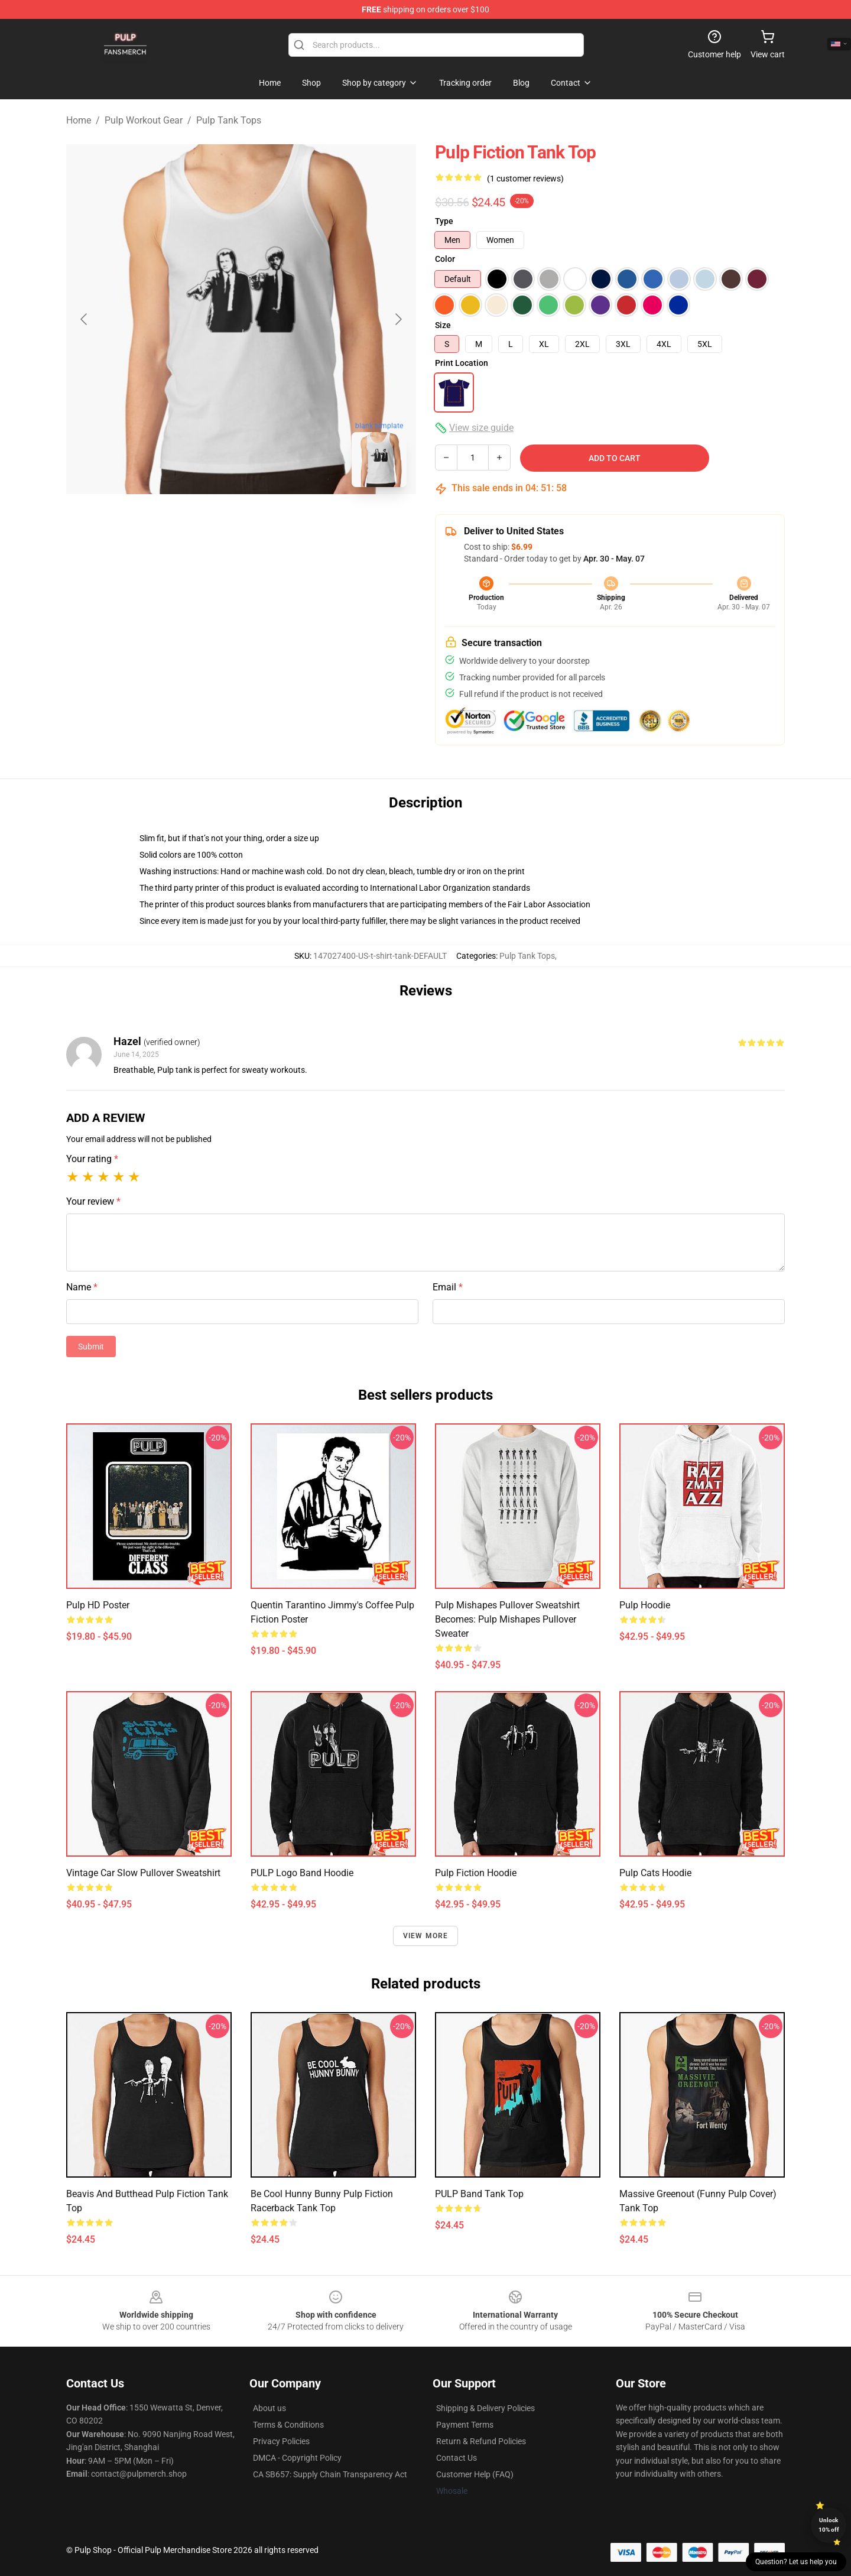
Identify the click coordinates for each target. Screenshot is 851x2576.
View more (426, 1936)
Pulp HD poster (97, 1605)
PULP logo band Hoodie (302, 1873)
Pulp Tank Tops (228, 120)
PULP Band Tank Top (479, 2193)
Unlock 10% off (828, 2525)
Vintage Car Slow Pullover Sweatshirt (143, 1873)
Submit (91, 1346)
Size (443, 325)
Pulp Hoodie (644, 1605)
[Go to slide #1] (210, 522)
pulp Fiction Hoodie (476, 1873)
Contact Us (456, 2458)
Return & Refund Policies (481, 2441)
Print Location (461, 363)
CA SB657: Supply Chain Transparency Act (330, 2474)
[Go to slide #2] (271, 522)
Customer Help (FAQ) (475, 2474)
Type (444, 221)
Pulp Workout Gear (144, 120)
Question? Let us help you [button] (796, 2562)
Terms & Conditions (288, 2424)
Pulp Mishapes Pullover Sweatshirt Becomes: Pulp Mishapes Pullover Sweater (507, 1619)
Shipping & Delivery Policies (485, 2408)
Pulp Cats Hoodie (655, 1873)
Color (445, 259)
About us (269, 2408)
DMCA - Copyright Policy (297, 2458)
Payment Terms (464, 2424)
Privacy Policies (281, 2441)
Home (78, 120)
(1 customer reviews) (525, 178)
